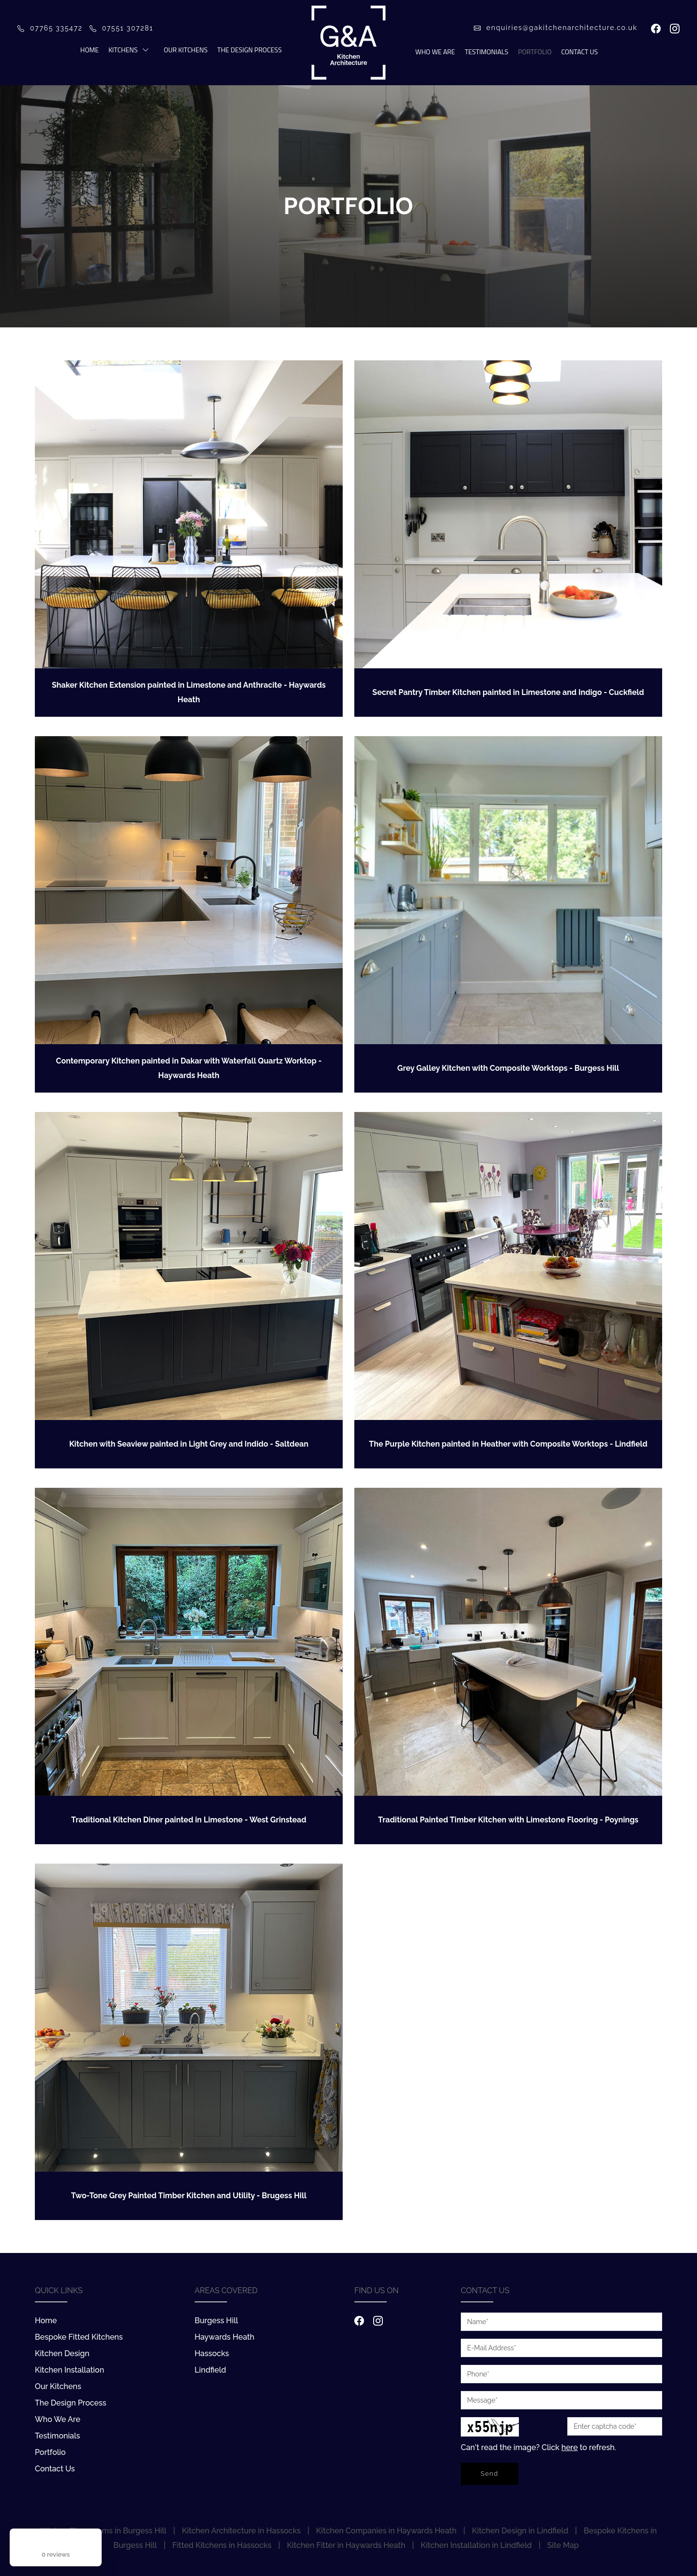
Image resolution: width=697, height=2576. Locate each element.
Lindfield (210, 2370)
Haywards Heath (225, 2337)
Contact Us (579, 51)
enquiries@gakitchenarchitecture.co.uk (555, 27)
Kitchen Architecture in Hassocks (241, 2530)
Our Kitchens (185, 50)
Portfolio (534, 51)
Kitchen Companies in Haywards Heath (386, 2530)
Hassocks (212, 2353)
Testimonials (486, 51)
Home (89, 50)
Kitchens (122, 50)
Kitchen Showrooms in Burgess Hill (103, 2530)
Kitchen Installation (69, 2370)
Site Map (563, 2545)
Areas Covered (226, 2290)
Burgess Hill (216, 2320)
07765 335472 (50, 28)
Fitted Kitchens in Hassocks (222, 2545)
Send (490, 2473)
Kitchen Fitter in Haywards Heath (346, 2545)
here (569, 2447)
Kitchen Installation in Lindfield (476, 2545)
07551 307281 (121, 28)
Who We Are (435, 51)
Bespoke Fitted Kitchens (79, 2337)
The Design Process (249, 50)
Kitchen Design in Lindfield (520, 2530)
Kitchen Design (62, 2353)
